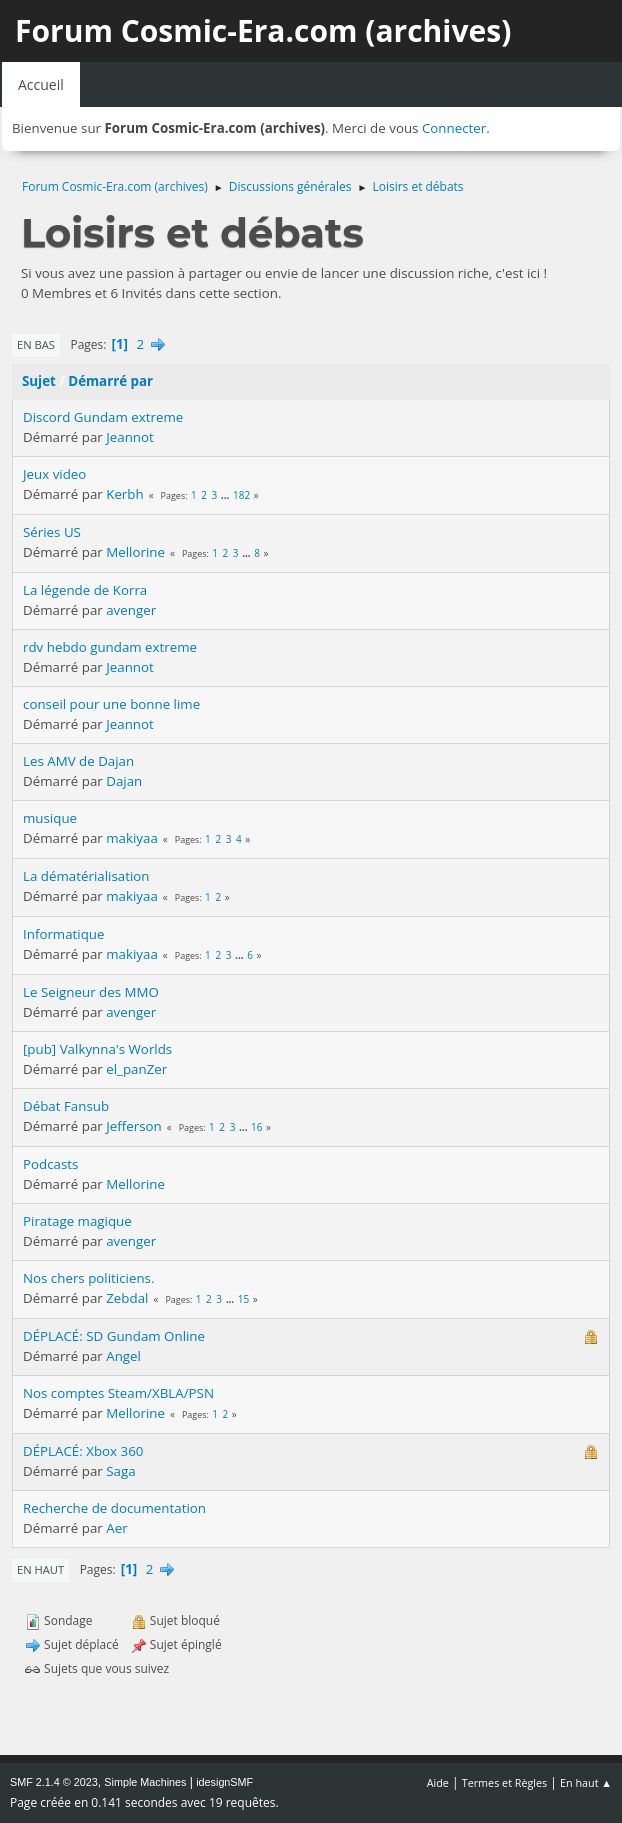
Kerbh (124, 494)
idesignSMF (224, 1782)
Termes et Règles (505, 1782)
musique (50, 818)
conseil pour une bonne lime (111, 704)
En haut (40, 1569)
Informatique (64, 934)
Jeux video (54, 474)
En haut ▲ (586, 1782)
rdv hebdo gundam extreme (110, 647)
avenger (131, 610)
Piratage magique (77, 1221)
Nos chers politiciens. (88, 1278)
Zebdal (127, 1298)
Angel (123, 1356)
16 (256, 1127)
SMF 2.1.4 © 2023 (54, 1782)
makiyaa (132, 838)
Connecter (454, 128)
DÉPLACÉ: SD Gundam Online (114, 1336)
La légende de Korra (85, 590)
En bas (36, 344)
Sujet (39, 381)
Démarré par (110, 381)
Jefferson (134, 1126)
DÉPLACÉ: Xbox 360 (83, 1451)
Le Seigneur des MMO (91, 992)
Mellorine (135, 552)
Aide (438, 1782)
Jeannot (130, 437)
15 (243, 1299)
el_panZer (136, 1069)
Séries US (52, 532)
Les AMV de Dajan (78, 761)
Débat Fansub (66, 1106)
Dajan (124, 781)
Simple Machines (145, 1782)
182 (241, 495)
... (226, 495)
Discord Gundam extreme (103, 417)
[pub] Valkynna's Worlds (97, 1049)
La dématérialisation (86, 876)
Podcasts (50, 1164)
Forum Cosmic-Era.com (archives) (263, 30)
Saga (120, 1471)
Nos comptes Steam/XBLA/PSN (118, 1393)
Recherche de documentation (114, 1508)
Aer (116, 1528)
